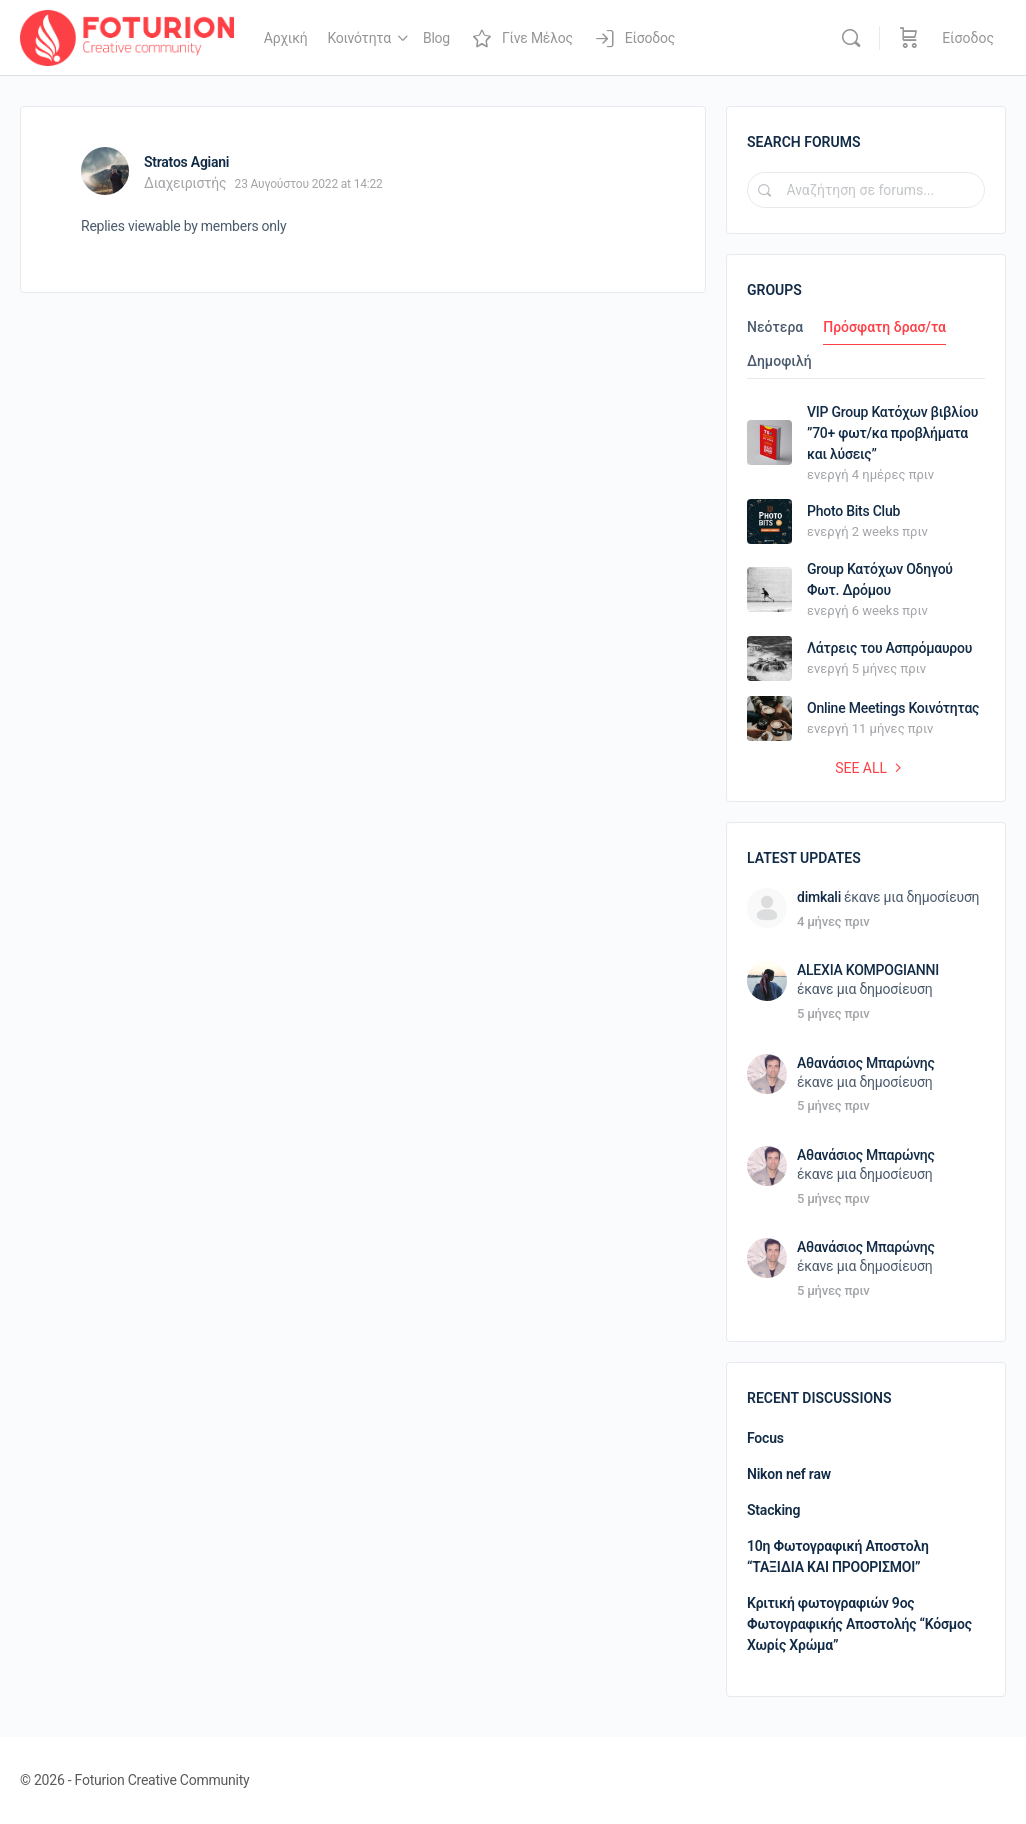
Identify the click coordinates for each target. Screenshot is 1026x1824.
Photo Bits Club (853, 511)
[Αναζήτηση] (851, 38)
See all (871, 768)
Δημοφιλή (779, 361)
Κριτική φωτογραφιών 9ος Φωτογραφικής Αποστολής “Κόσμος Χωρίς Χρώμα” (859, 1624)
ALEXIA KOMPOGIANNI (868, 970)
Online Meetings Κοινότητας (893, 708)
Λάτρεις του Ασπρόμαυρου (889, 648)
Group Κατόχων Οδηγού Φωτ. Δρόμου (880, 579)
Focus (765, 1438)
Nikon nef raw (789, 1474)
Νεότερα (775, 327)
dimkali (819, 897)
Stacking (773, 1510)
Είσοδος (968, 38)
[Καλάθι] (909, 38)
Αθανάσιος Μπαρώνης (866, 1063)
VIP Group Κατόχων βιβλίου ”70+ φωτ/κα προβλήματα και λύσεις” (892, 433)
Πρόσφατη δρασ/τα (884, 327)
